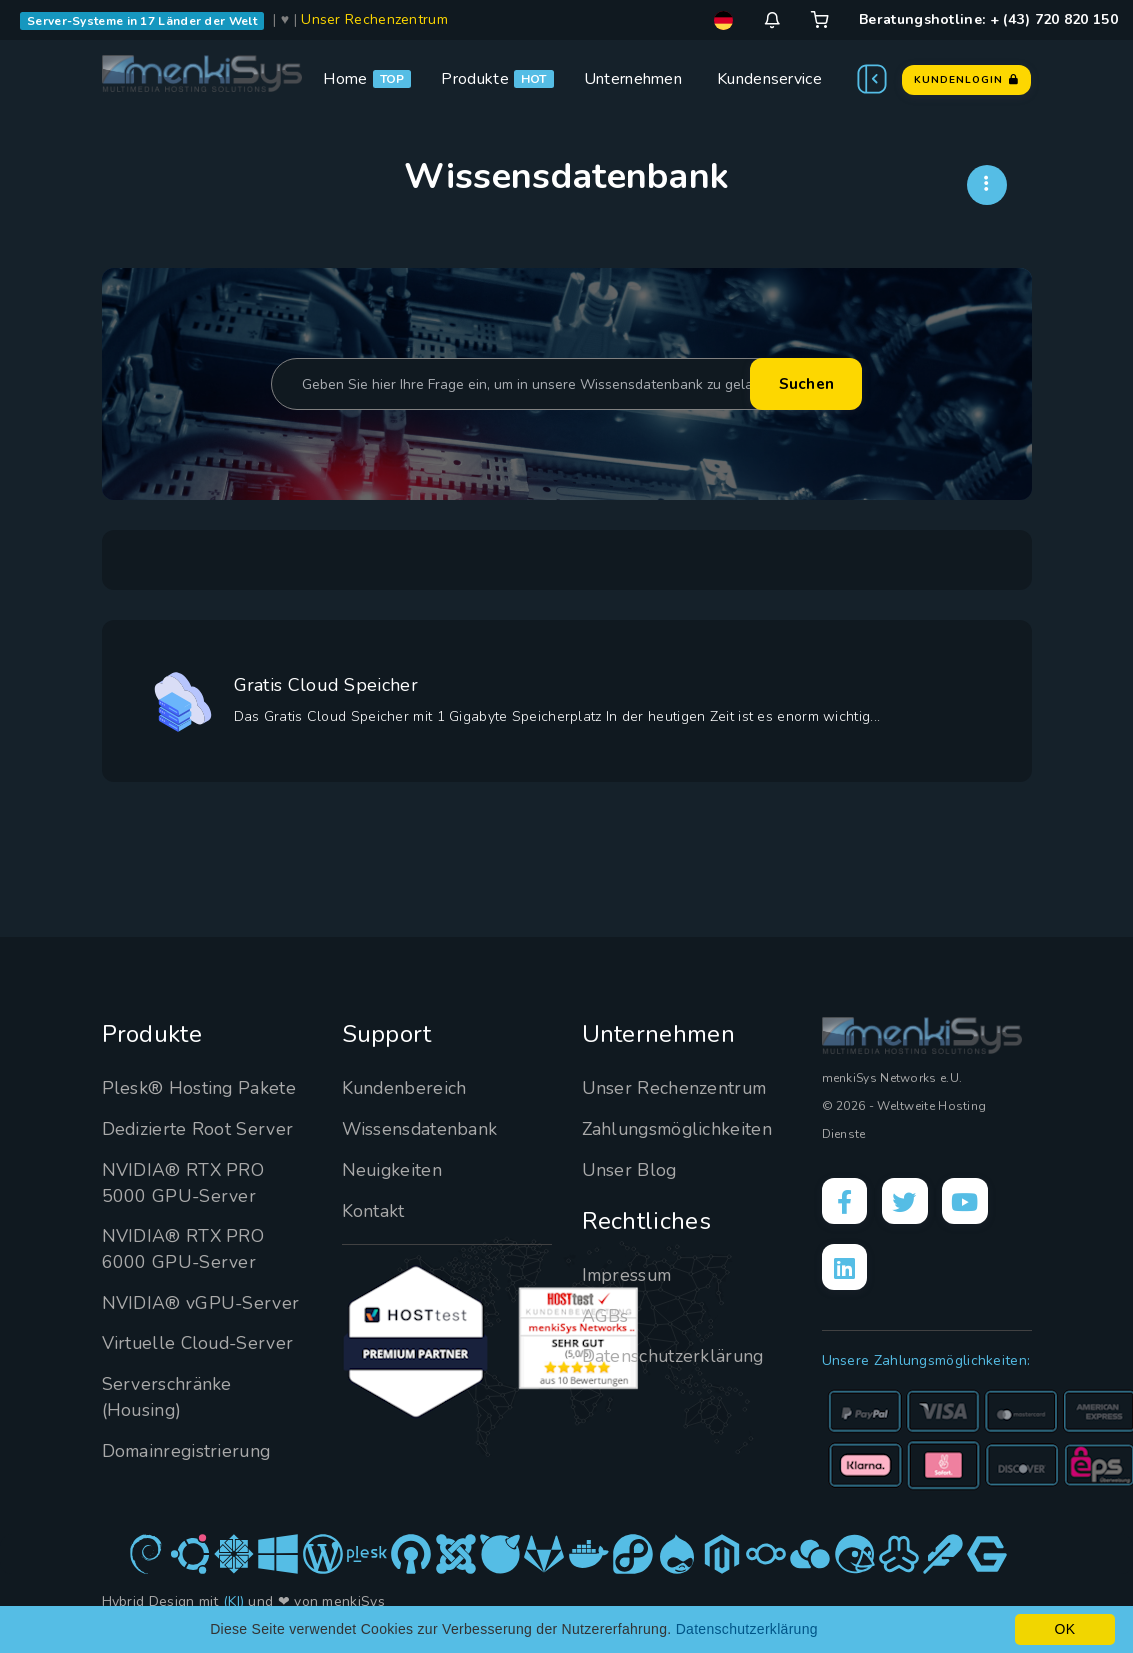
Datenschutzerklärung (674, 1356)
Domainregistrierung (189, 1451)
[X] (908, 1202)
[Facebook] (846, 1202)
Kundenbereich (405, 1088)
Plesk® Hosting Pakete (199, 1088)
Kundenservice (769, 79)
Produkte (474, 79)
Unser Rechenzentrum (374, 19)
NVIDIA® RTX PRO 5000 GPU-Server (184, 1183)
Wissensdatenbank (421, 1129)
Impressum (629, 1275)
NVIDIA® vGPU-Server (201, 1303)
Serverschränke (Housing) (167, 1397)
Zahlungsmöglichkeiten (680, 1129)
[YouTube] (970, 1202)
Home (345, 79)
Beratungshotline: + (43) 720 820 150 (988, 19)
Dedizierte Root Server (198, 1129)
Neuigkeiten (393, 1170)
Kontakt (373, 1211)
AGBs (605, 1316)
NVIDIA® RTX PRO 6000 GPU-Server (184, 1249)
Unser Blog (630, 1170)
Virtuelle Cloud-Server (200, 1343)
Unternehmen (633, 79)
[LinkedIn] (846, 1270)
